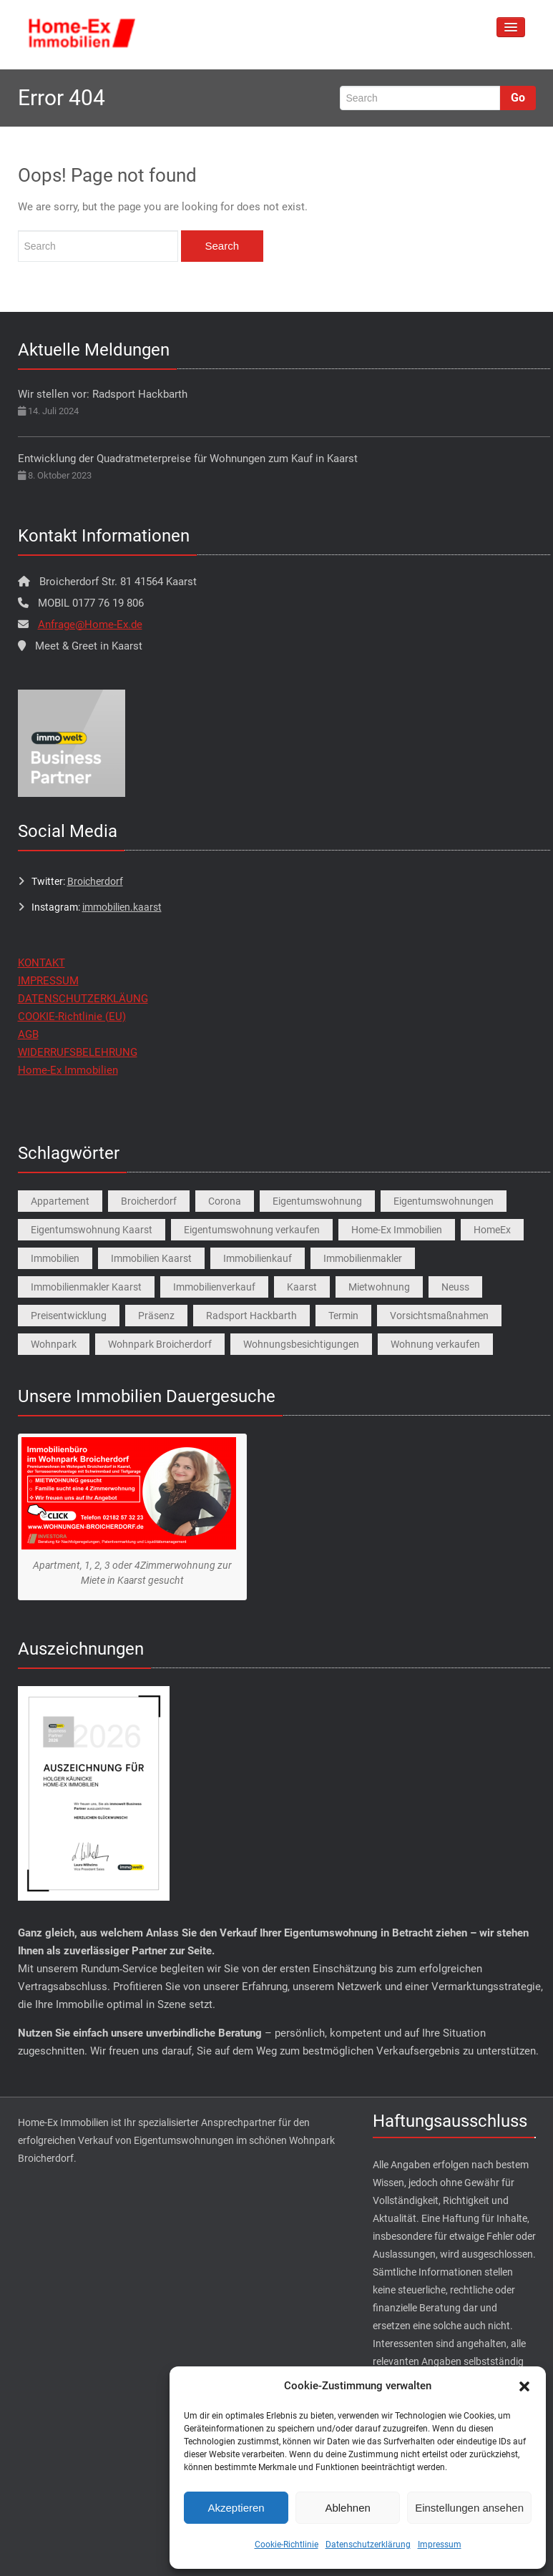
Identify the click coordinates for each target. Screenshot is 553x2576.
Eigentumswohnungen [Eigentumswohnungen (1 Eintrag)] (443, 1201)
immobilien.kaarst (122, 907)
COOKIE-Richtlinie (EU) (72, 1016)
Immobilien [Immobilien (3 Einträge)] (55, 1258)
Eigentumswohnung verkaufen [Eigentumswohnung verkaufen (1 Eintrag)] (252, 1229)
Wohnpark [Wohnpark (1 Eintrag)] (54, 1344)
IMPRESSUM (48, 980)
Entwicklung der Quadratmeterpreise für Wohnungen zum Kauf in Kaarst (188, 458)
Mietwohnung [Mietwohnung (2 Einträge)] (379, 1287)
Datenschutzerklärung (368, 2545)
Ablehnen (347, 2508)
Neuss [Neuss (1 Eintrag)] (455, 1287)
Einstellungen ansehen (469, 2508)
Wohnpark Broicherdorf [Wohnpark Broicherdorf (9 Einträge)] (160, 1344)
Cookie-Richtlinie (286, 2545)
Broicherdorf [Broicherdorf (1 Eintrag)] (149, 1201)
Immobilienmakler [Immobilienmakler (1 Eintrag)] (362, 1258)
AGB (28, 1034)
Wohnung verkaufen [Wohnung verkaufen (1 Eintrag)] (435, 1344)
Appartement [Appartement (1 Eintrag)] (60, 1201)
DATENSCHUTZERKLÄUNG (83, 998)
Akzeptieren (235, 2508)
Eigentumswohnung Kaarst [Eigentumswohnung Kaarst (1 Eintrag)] (91, 1229)
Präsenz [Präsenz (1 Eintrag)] (156, 1315)
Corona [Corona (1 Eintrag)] (224, 1201)
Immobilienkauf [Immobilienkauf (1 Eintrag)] (257, 1258)
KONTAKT (41, 962)
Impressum (439, 2545)
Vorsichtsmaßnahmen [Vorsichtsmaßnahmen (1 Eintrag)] (439, 1315)
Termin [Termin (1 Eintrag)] (343, 1315)
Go (518, 97)
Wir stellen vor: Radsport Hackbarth (102, 394)
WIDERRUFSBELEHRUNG (77, 1052)
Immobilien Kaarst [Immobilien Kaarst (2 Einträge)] (151, 1258)
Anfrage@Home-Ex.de (90, 624)
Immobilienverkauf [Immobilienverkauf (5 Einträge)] (214, 1287)
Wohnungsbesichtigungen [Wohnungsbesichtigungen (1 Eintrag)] (301, 1344)
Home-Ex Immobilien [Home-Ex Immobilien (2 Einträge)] (396, 1229)
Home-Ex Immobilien (68, 1070)
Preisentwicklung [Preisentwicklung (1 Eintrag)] (69, 1315)
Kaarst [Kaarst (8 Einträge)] (302, 1287)
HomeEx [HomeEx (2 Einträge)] (492, 1229)
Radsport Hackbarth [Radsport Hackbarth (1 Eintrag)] (251, 1315)
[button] (524, 2386)
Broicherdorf (95, 881)
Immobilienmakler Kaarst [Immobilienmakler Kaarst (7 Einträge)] (86, 1287)
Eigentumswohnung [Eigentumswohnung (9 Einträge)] (317, 1201)
